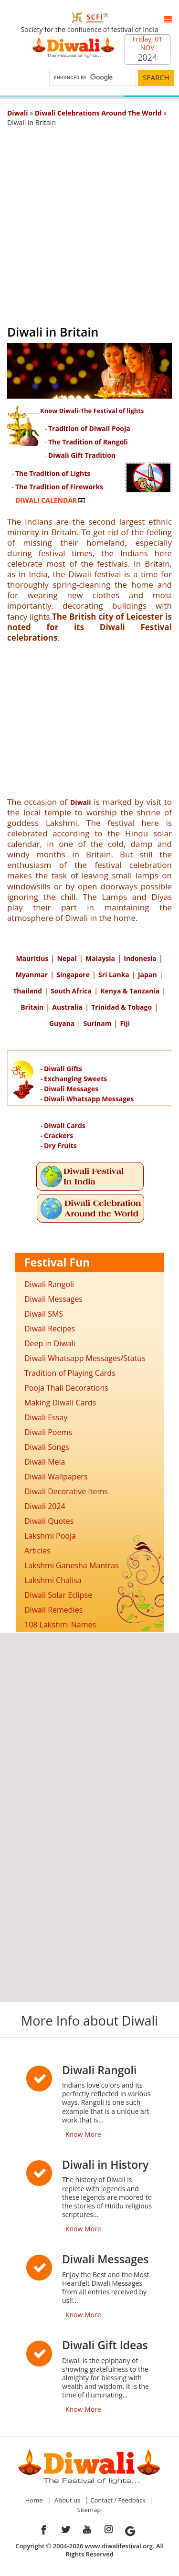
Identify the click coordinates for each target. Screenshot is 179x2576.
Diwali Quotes (49, 1521)
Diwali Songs (46, 1447)
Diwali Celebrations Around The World (98, 112)
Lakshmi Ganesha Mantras (71, 1565)
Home (34, 2500)
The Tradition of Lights (52, 473)
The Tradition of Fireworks (59, 486)
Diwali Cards (64, 1125)
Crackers (58, 1135)
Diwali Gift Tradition (82, 455)
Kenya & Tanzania (129, 990)
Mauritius (32, 958)
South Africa (71, 990)
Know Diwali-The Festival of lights (92, 410)
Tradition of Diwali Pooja (89, 428)
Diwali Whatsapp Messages (89, 1098)
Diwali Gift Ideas (105, 2345)
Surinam (97, 1023)
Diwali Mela (44, 1462)
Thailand (27, 990)
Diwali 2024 (44, 1506)
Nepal (67, 958)
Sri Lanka (113, 974)
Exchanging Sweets (75, 1078)
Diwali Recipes (49, 1328)
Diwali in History (105, 2164)
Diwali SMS (43, 1314)
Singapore (73, 974)
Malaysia (100, 958)
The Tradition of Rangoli (88, 441)
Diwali (80, 802)
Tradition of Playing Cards (70, 1373)
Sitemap (89, 2509)
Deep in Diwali (49, 1343)
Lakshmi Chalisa (52, 1580)
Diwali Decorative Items (66, 1491)
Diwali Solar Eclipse (58, 1595)
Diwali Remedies (53, 1610)
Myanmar (32, 974)
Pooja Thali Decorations (66, 1388)
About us (67, 2500)
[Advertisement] (89, 221)
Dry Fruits (60, 1145)
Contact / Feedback (118, 2500)
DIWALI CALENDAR (46, 500)
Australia (67, 1007)
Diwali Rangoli (49, 1284)
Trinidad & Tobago (121, 1007)
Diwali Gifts (63, 1068)
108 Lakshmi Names (60, 1624)
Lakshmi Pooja (50, 1536)
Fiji (125, 1023)
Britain (32, 1007)
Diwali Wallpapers (56, 1476)
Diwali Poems (48, 1432)
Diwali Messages (71, 1088)
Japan (147, 974)
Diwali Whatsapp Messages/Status (85, 1358)
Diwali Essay (45, 1417)
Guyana (61, 1023)
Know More (83, 2134)
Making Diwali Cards (60, 1402)
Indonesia (140, 958)
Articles (37, 1550)
